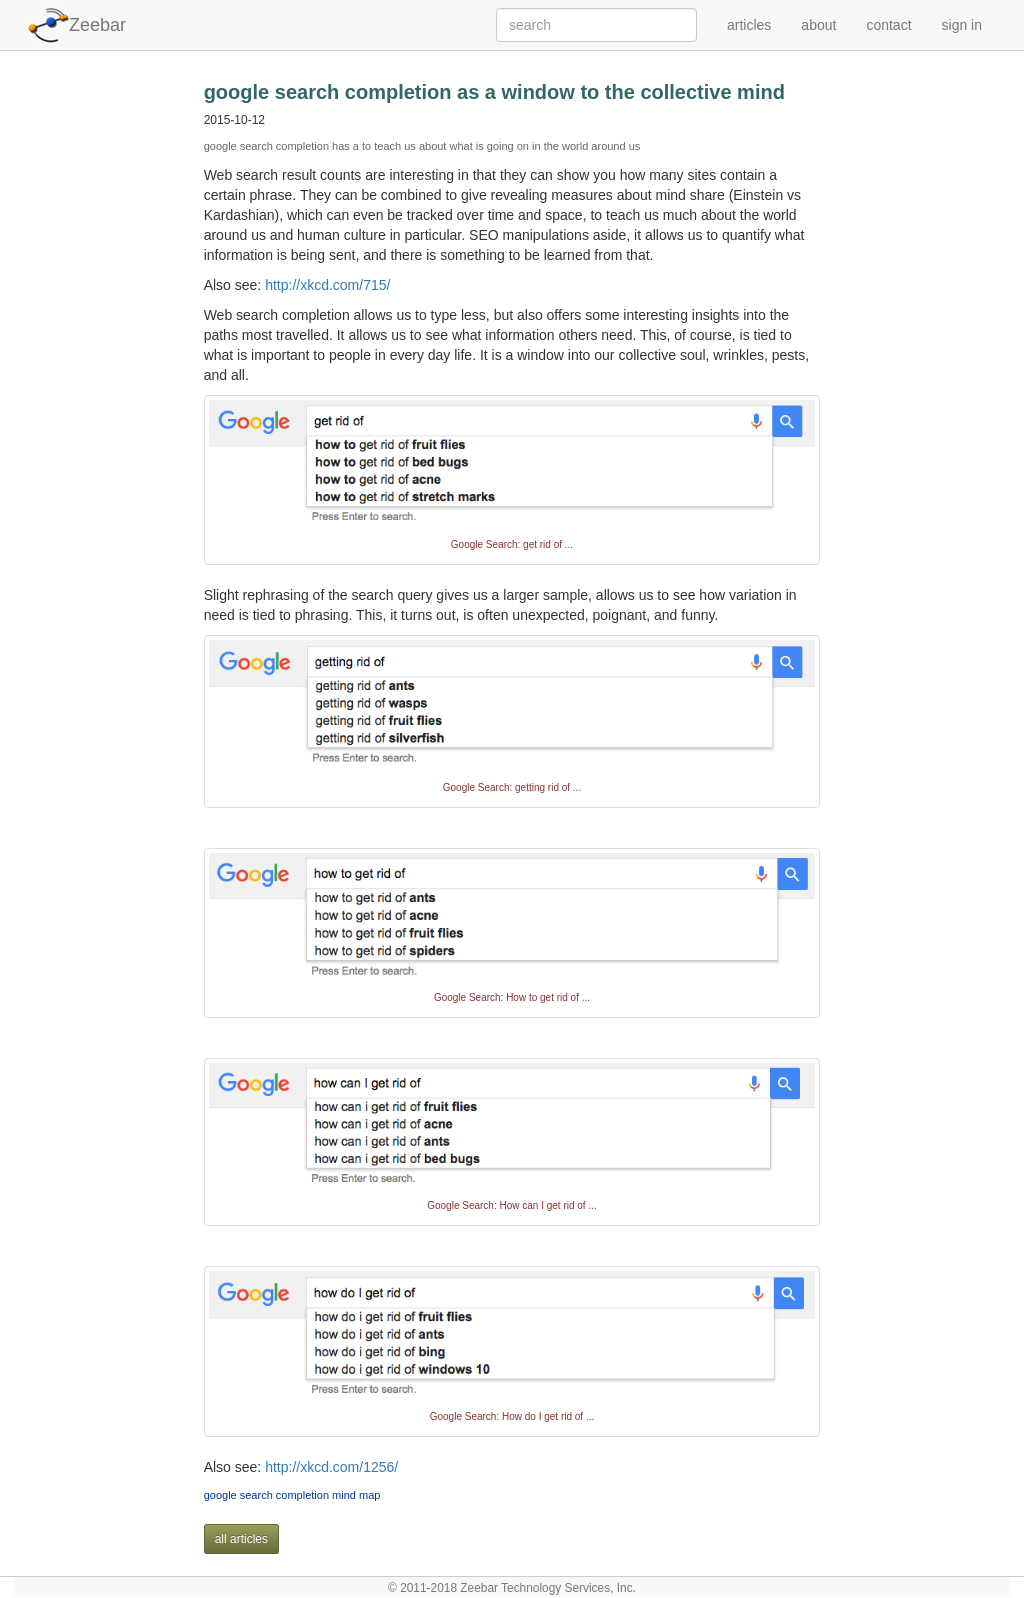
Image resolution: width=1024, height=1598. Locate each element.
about (818, 25)
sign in (962, 25)
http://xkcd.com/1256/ (331, 1467)
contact (888, 25)
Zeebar (97, 25)
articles (749, 25)
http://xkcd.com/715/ (327, 285)
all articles (241, 1539)
